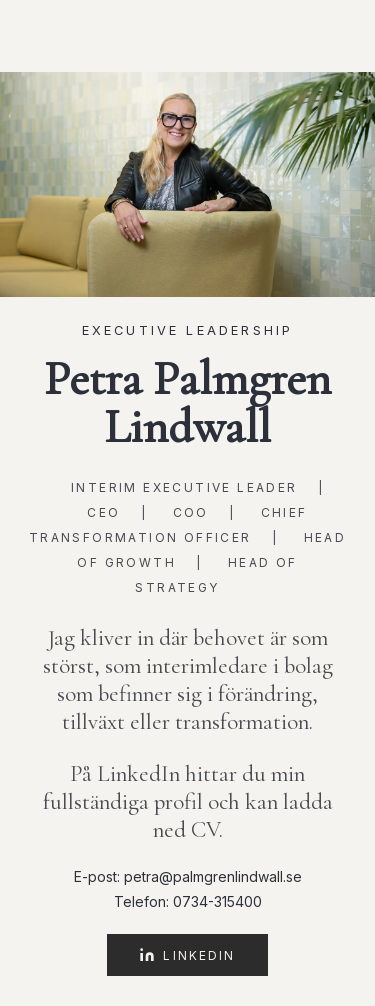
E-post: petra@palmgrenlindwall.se (188, 876)
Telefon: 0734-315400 (188, 901)
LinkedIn (187, 955)
